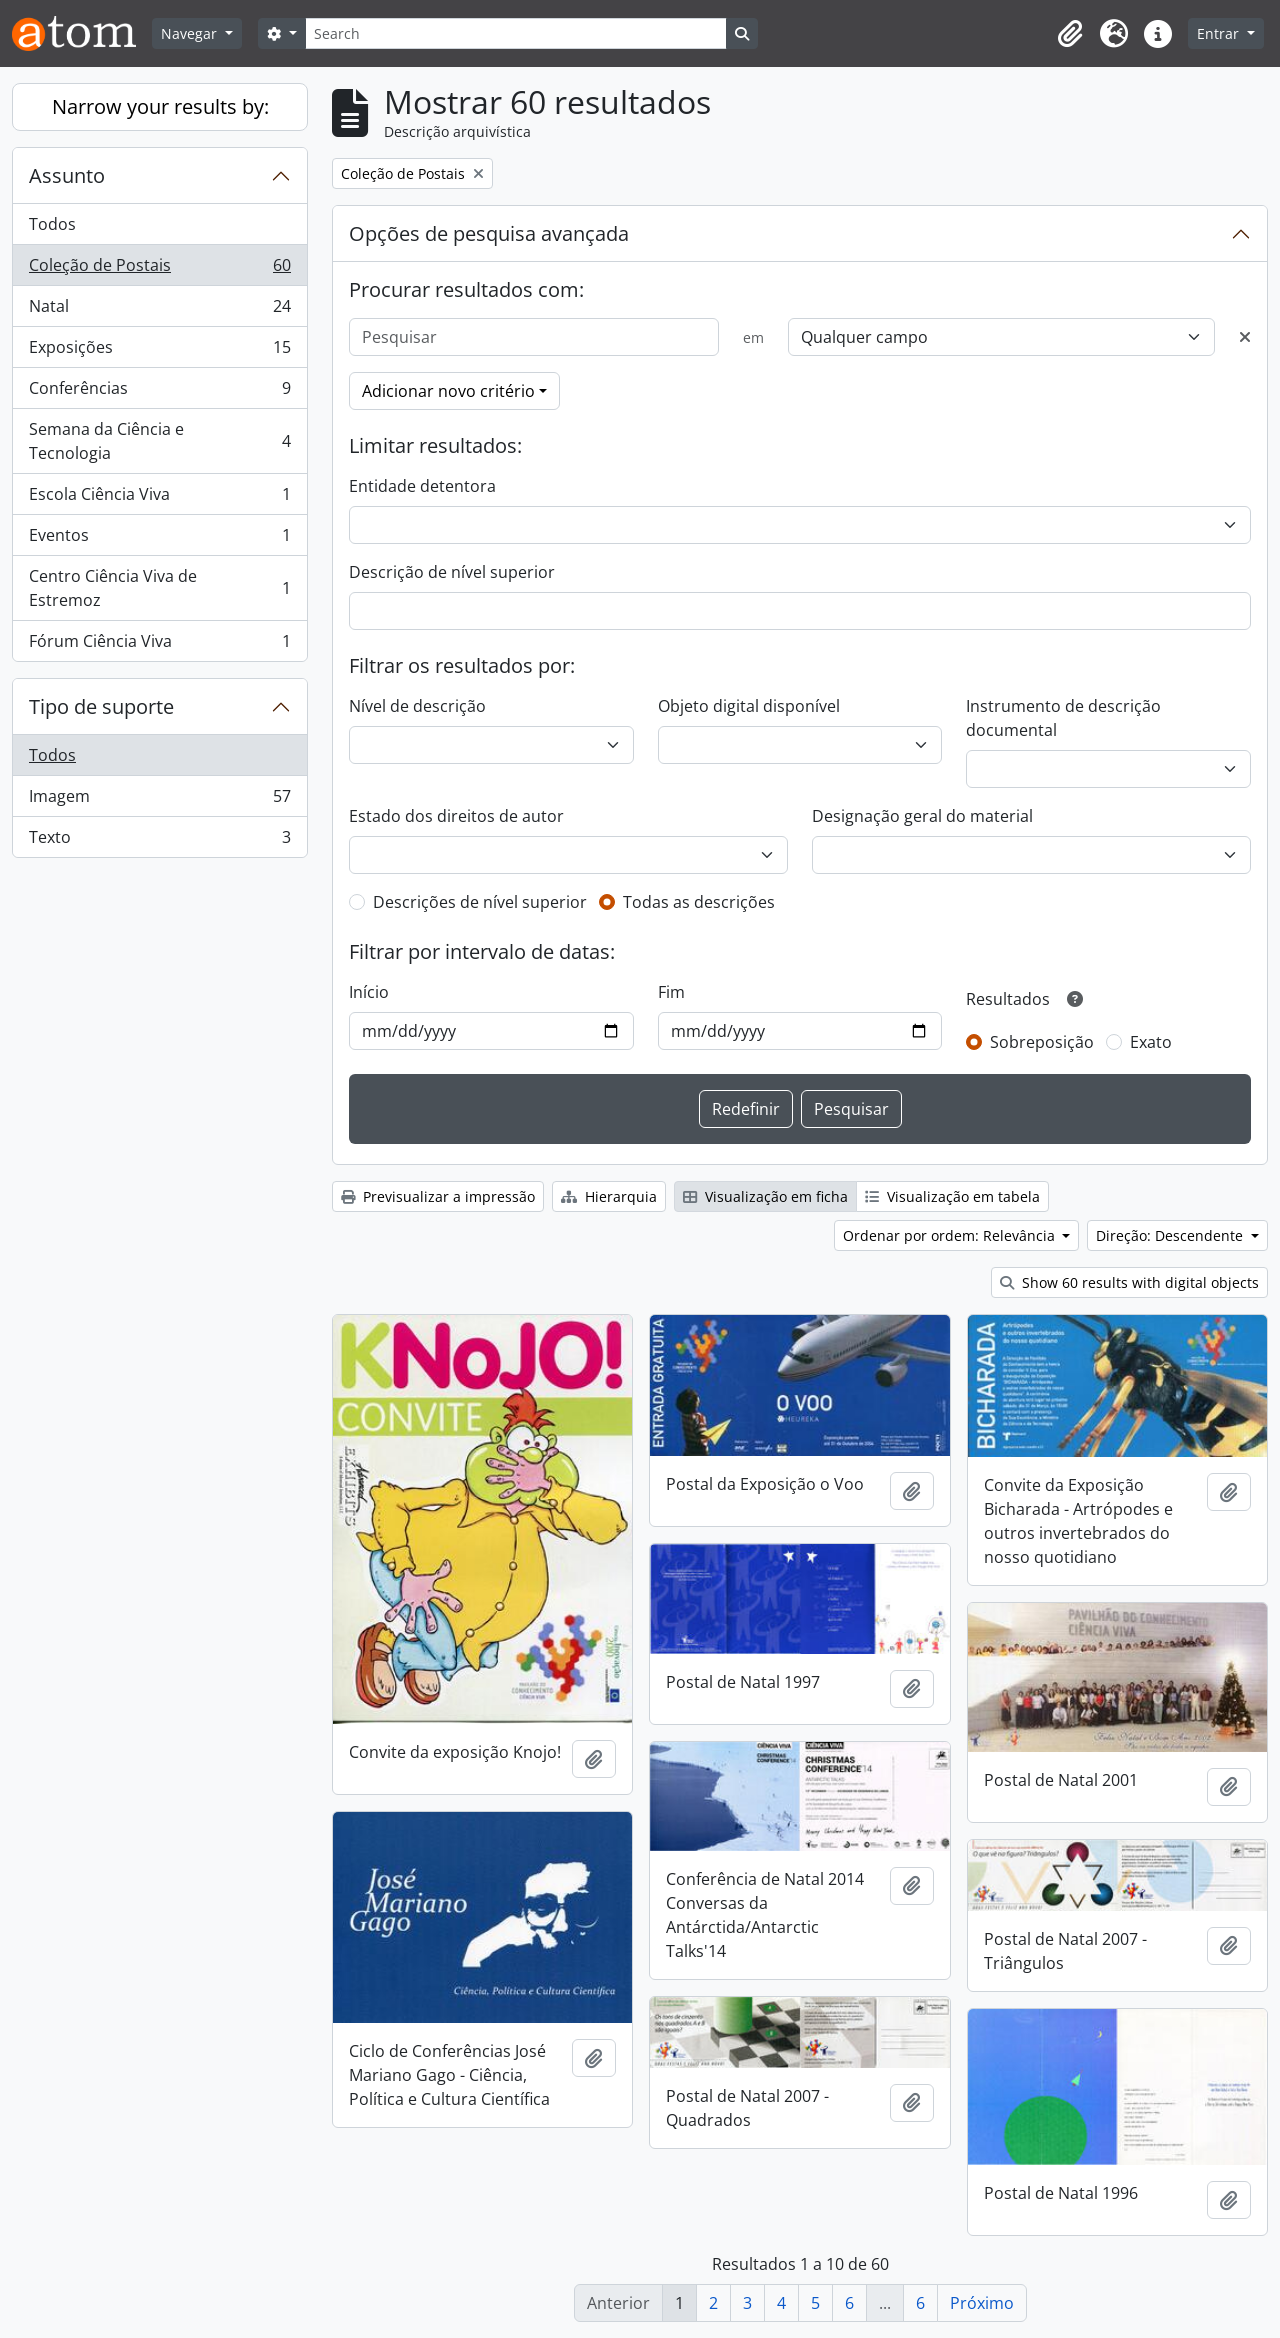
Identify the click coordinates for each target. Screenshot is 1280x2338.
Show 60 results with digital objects (1129, 1282)
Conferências (159, 392)
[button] (1070, 34)
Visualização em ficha (765, 1196)
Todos (52, 224)
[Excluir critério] (1245, 337)
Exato (1151, 1042)
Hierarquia (609, 1196)
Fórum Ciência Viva (159, 645)
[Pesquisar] (534, 337)
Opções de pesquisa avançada (489, 233)
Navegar (191, 33)
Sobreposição (1042, 1042)
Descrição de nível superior (452, 572)
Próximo (982, 2303)
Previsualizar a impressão (438, 1196)
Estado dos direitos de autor (456, 816)
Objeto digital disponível (749, 706)
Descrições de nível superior (480, 902)
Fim (671, 992)
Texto (159, 841)
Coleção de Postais (159, 269)
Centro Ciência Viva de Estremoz (159, 588)
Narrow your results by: (160, 106)
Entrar (1220, 33)
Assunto (67, 175)
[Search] (516, 33)
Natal (159, 310)
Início (369, 992)
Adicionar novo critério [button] (448, 391)
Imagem (159, 800)
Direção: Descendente (1171, 1235)
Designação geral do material (922, 816)
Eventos (159, 539)
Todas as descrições (699, 902)
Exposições (159, 351)
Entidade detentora (422, 486)
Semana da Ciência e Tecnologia (159, 441)
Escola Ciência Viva (159, 498)
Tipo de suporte (101, 706)
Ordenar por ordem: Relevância (951, 1235)
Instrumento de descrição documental (1063, 718)
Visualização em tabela (952, 1196)
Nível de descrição (417, 706)
